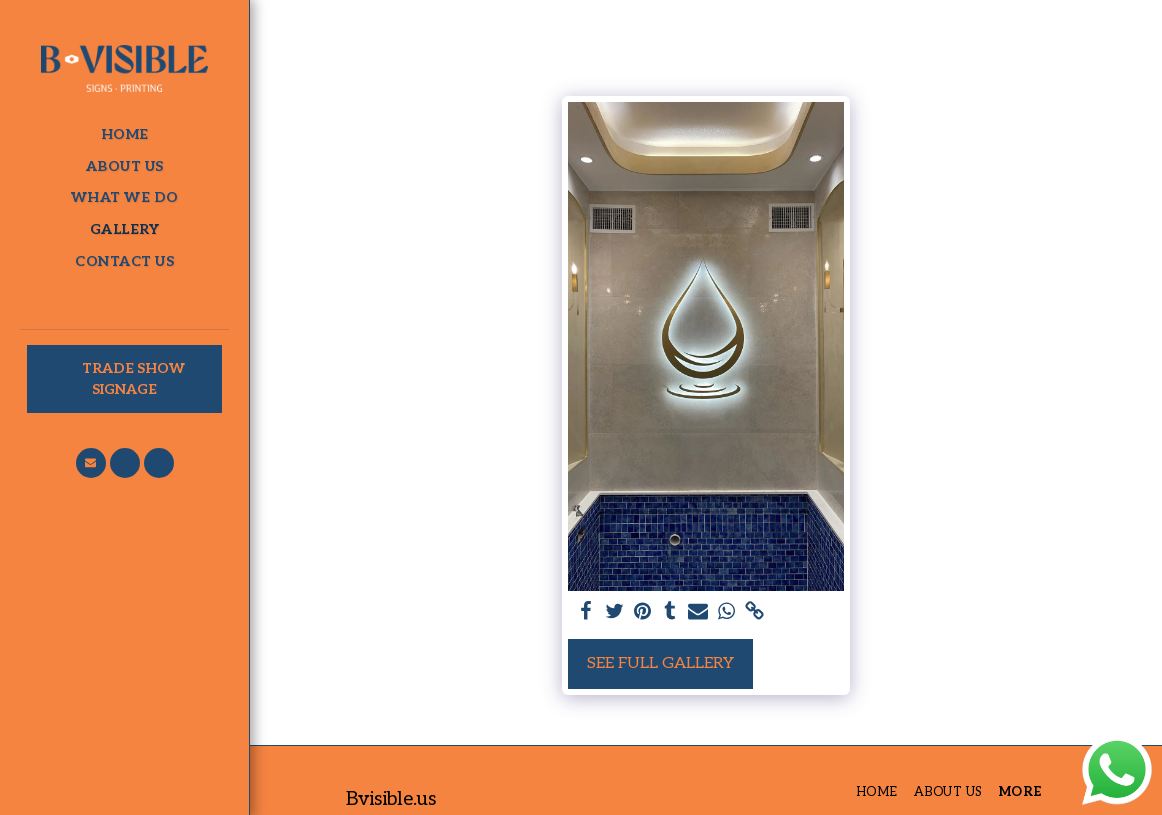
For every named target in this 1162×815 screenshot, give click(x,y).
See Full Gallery (660, 663)
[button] (91, 463)
